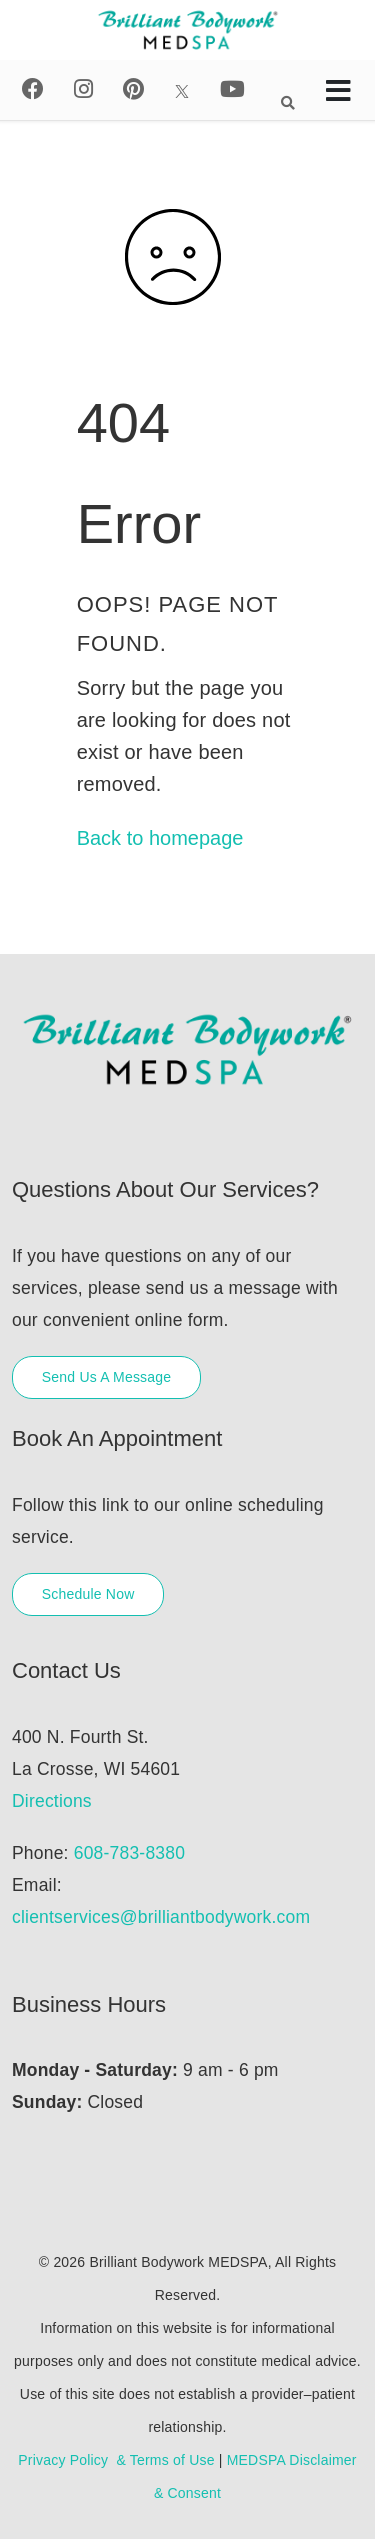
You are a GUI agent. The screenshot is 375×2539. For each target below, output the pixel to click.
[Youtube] (232, 89)
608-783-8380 (129, 1853)
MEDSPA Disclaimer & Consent (255, 2476)
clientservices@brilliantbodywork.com (161, 1917)
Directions (52, 1801)
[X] (182, 89)
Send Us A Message (106, 1377)
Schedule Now (88, 1594)
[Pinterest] (133, 89)
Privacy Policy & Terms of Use (116, 2460)
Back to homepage (160, 838)
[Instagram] (83, 89)
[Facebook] (33, 89)
